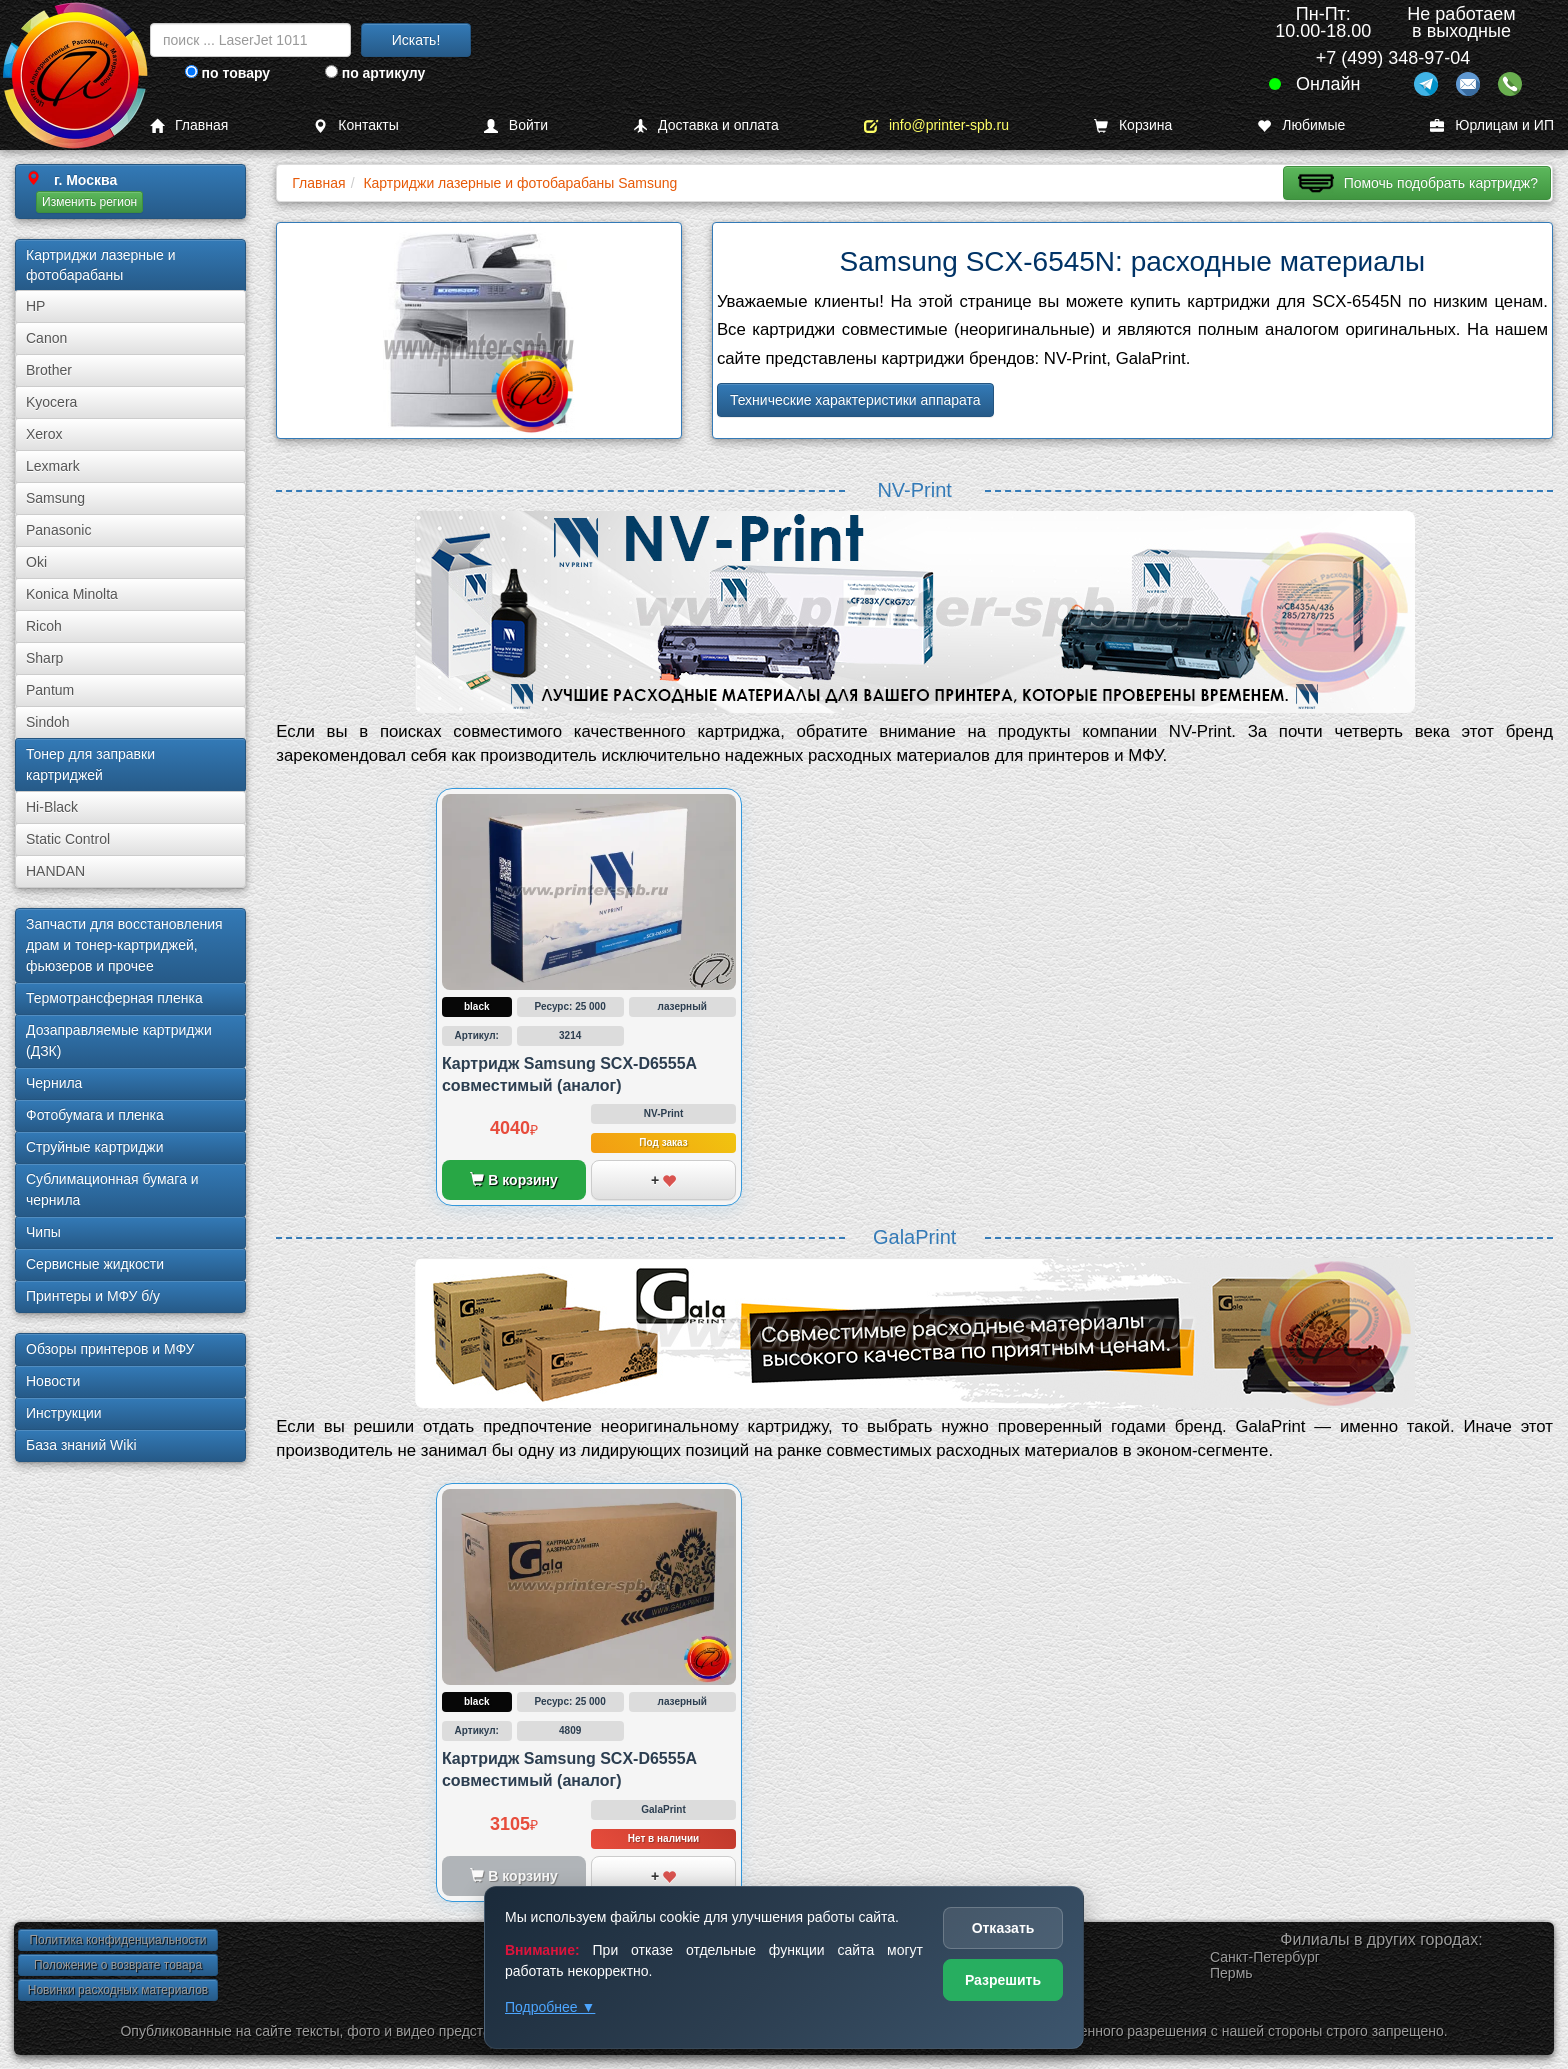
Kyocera (51, 402)
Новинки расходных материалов (118, 1990)
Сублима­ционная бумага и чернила (112, 1189)
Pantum (50, 690)
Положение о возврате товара (118, 1965)
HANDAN (55, 871)
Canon (46, 338)
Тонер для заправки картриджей (90, 764)
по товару (227, 73)
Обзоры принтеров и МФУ (110, 1349)
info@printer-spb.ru (936, 125)
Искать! (416, 40)
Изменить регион (89, 202)
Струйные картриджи (95, 1147)
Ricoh (44, 626)
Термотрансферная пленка (114, 998)
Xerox (44, 434)
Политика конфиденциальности (117, 1940)
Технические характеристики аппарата (855, 400)
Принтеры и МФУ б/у (93, 1296)
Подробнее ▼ (550, 2007)
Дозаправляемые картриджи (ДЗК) (119, 1040)
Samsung (55, 498)
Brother (49, 370)
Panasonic (58, 530)
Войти (516, 125)
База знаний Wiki (81, 1445)
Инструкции (64, 1413)
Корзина (1133, 125)
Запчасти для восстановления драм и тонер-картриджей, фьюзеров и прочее (124, 945)
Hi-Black (52, 807)
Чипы (43, 1232)
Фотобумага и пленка (95, 1115)
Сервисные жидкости (95, 1264)
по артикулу (375, 73)
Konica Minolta (72, 594)
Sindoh (48, 722)
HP (35, 306)
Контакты (355, 125)
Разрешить (1003, 1980)
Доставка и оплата (706, 125)
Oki (36, 562)
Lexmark (53, 466)
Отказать (1003, 1928)
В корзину (513, 1180)
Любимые (1301, 125)
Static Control (68, 839)
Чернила (54, 1083)
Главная (189, 125)
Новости (53, 1381)
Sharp (44, 658)
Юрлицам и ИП (1492, 125)
